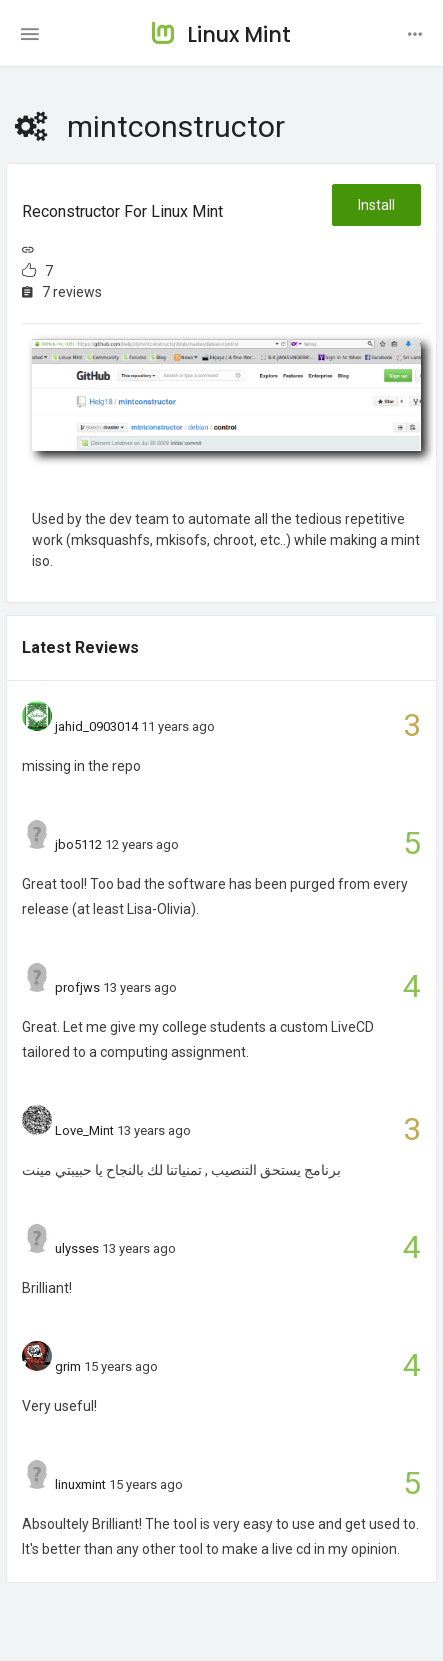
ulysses (77, 1248)
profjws (77, 987)
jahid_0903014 (96, 726)
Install (376, 205)
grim (68, 1366)
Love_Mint (84, 1130)
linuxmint (80, 1484)
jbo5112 (78, 844)
